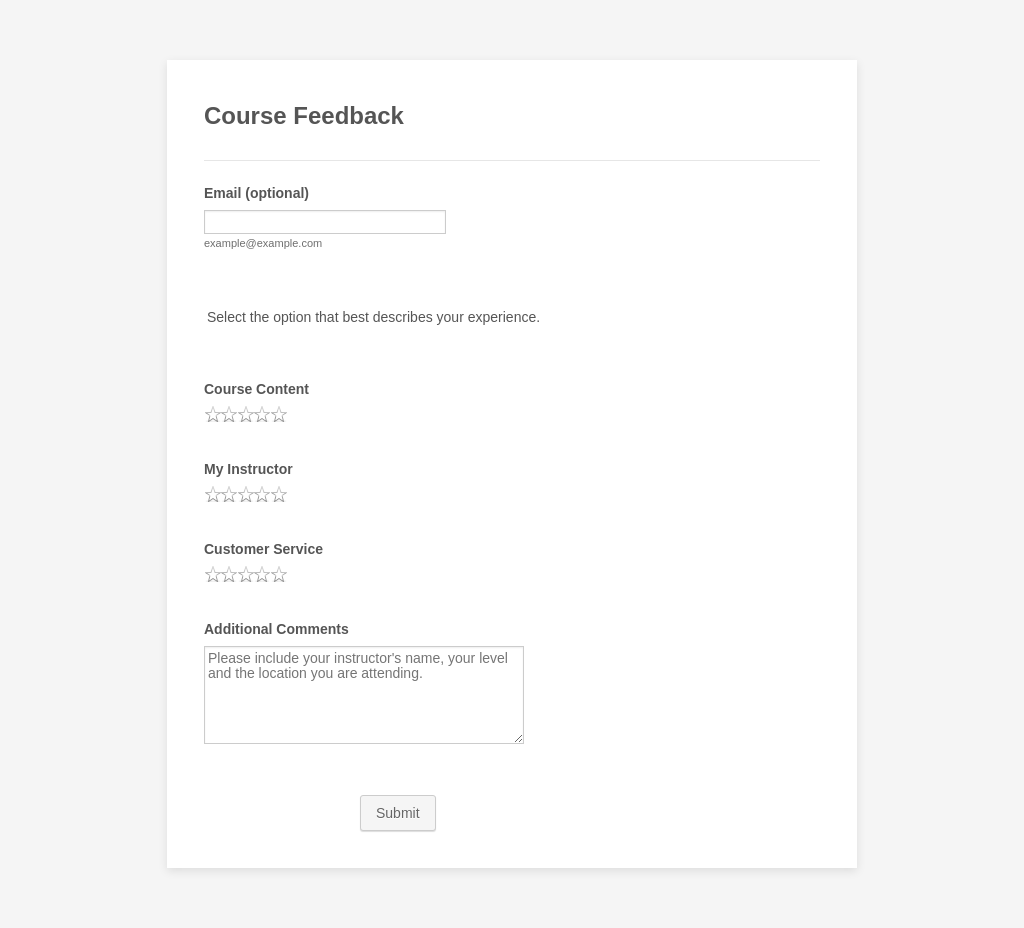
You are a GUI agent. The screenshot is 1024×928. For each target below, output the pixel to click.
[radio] (213, 414)
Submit (398, 813)
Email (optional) (256, 193)
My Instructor (248, 469)
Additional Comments (276, 629)
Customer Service (263, 549)
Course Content (256, 389)
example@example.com (263, 243)
